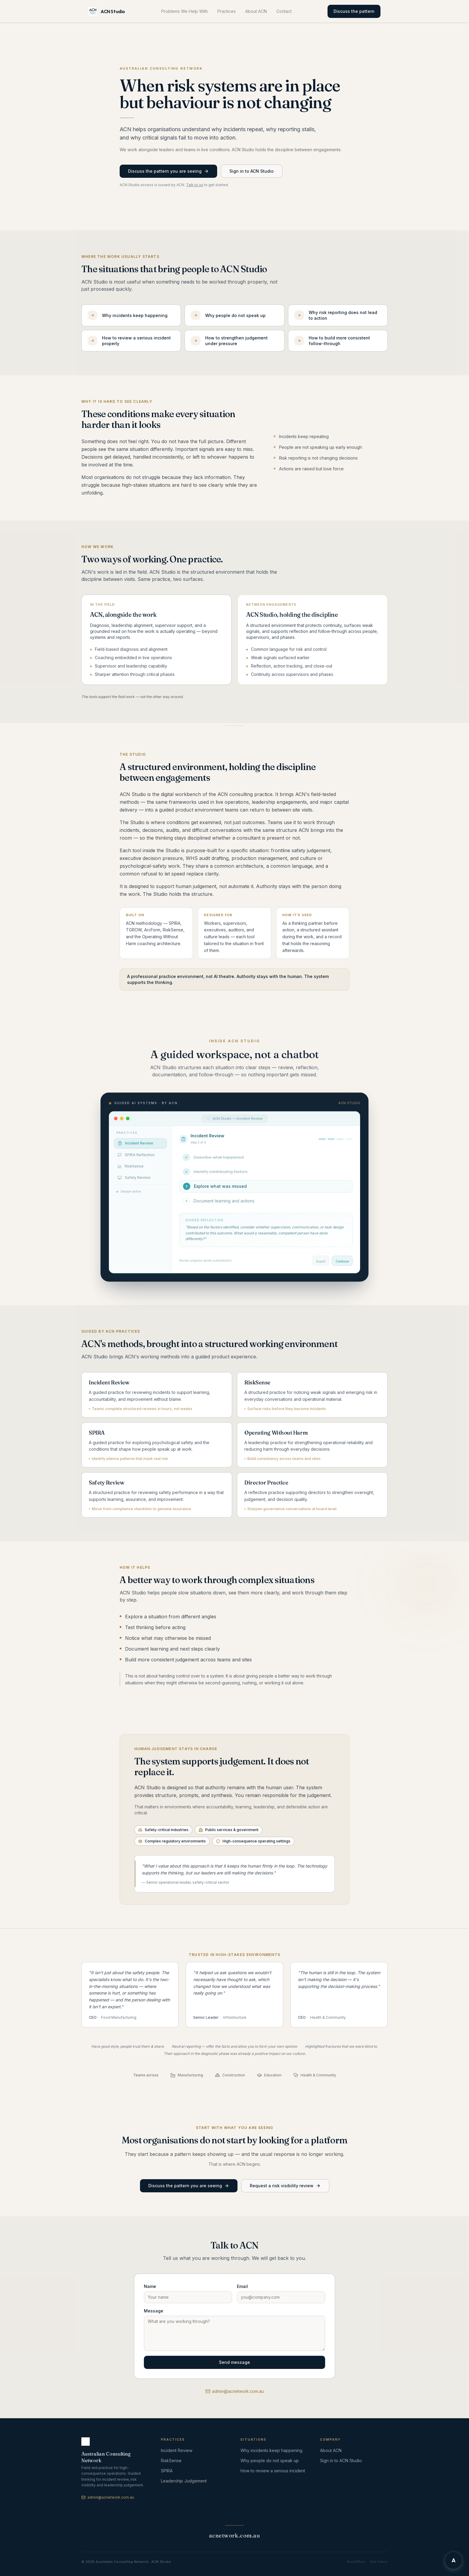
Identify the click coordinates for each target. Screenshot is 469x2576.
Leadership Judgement (184, 2480)
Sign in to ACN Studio (251, 171)
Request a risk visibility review (285, 2191)
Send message (234, 2362)
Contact (284, 11)
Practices (226, 11)
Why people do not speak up (269, 2460)
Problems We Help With (184, 11)
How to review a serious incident (272, 2470)
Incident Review (176, 2450)
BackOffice (356, 2562)
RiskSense (171, 2460)
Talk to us (194, 185)
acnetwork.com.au (234, 2535)
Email (242, 2286)
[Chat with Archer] (453, 2560)
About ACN (256, 11)
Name (150, 2286)
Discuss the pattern (354, 11)
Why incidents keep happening (271, 2450)
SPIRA (167, 2470)
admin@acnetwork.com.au (234, 2391)
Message (153, 2310)
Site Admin (379, 2562)
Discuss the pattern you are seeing (168, 171)
